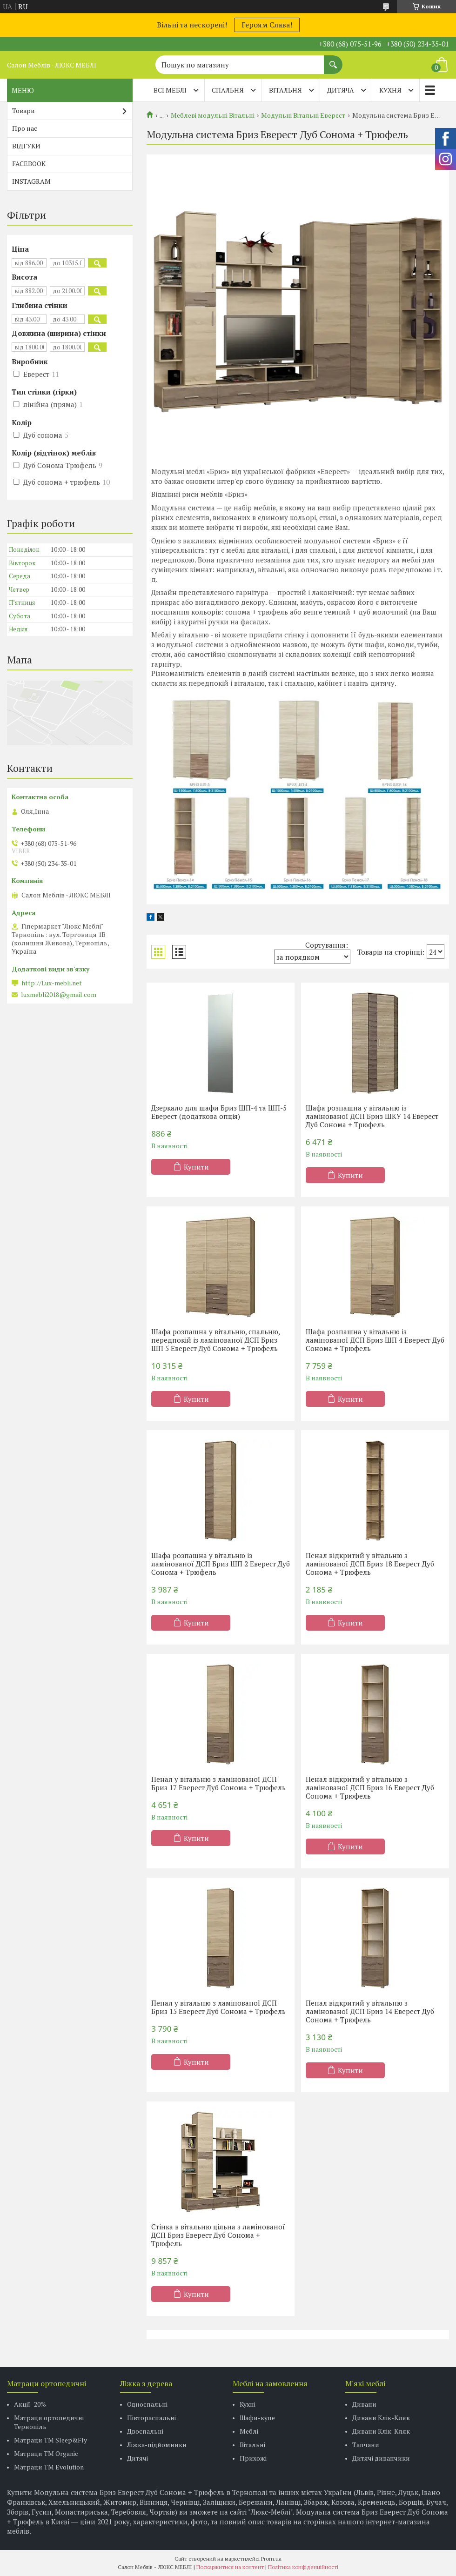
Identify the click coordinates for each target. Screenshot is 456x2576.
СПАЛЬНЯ (228, 90)
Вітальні (252, 2444)
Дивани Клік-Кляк (381, 2417)
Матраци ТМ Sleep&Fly (50, 2439)
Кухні (247, 2404)
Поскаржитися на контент (230, 2566)
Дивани (364, 2404)
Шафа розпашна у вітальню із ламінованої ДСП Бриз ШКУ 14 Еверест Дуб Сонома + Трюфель (372, 1116)
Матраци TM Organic (46, 2453)
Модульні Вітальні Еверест (303, 115)
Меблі (249, 2431)
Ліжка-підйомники (157, 2444)
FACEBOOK (29, 163)
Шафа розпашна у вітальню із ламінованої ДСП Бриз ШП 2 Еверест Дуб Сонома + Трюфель (220, 1563)
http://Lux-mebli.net (51, 983)
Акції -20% (30, 2404)
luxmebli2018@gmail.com (58, 994)
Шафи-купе (257, 2417)
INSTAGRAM (31, 181)
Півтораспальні (151, 2417)
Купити (196, 1166)
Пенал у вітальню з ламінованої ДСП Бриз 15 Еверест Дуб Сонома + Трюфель (218, 2007)
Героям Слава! (266, 25)
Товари (23, 110)
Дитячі (137, 2458)
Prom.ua (271, 2558)
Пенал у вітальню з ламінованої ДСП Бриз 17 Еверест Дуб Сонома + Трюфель (218, 1783)
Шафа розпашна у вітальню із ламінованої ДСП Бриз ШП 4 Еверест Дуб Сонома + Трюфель (375, 1339)
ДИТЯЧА (340, 90)
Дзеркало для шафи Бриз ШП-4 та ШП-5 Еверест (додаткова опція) (219, 1112)
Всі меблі (170, 90)
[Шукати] (333, 60)
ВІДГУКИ (26, 145)
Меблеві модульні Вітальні (213, 115)
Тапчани (365, 2444)
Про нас (24, 128)
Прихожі (253, 2458)
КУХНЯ (390, 90)
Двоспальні (145, 2431)
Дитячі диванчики (381, 2458)
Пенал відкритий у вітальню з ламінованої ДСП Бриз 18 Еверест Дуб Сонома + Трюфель (370, 1563)
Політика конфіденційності (303, 2566)
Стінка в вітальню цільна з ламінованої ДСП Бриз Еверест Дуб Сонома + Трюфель (218, 2235)
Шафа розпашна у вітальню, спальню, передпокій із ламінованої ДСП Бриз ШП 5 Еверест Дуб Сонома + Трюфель (215, 1339)
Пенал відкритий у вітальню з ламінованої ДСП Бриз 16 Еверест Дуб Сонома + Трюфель (370, 1787)
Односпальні (147, 2404)
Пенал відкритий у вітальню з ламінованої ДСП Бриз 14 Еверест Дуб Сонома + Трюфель (370, 2011)
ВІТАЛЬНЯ (285, 90)
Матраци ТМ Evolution (49, 2466)
